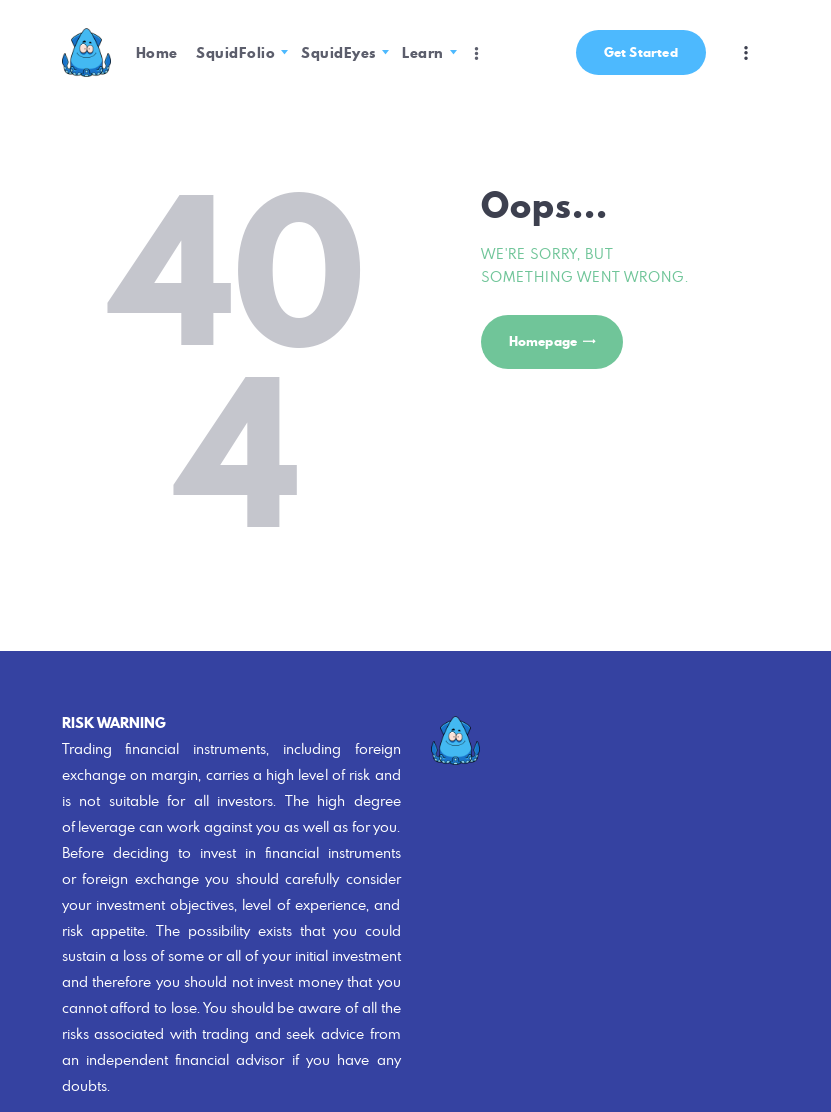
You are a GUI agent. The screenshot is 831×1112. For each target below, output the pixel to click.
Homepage (543, 341)
